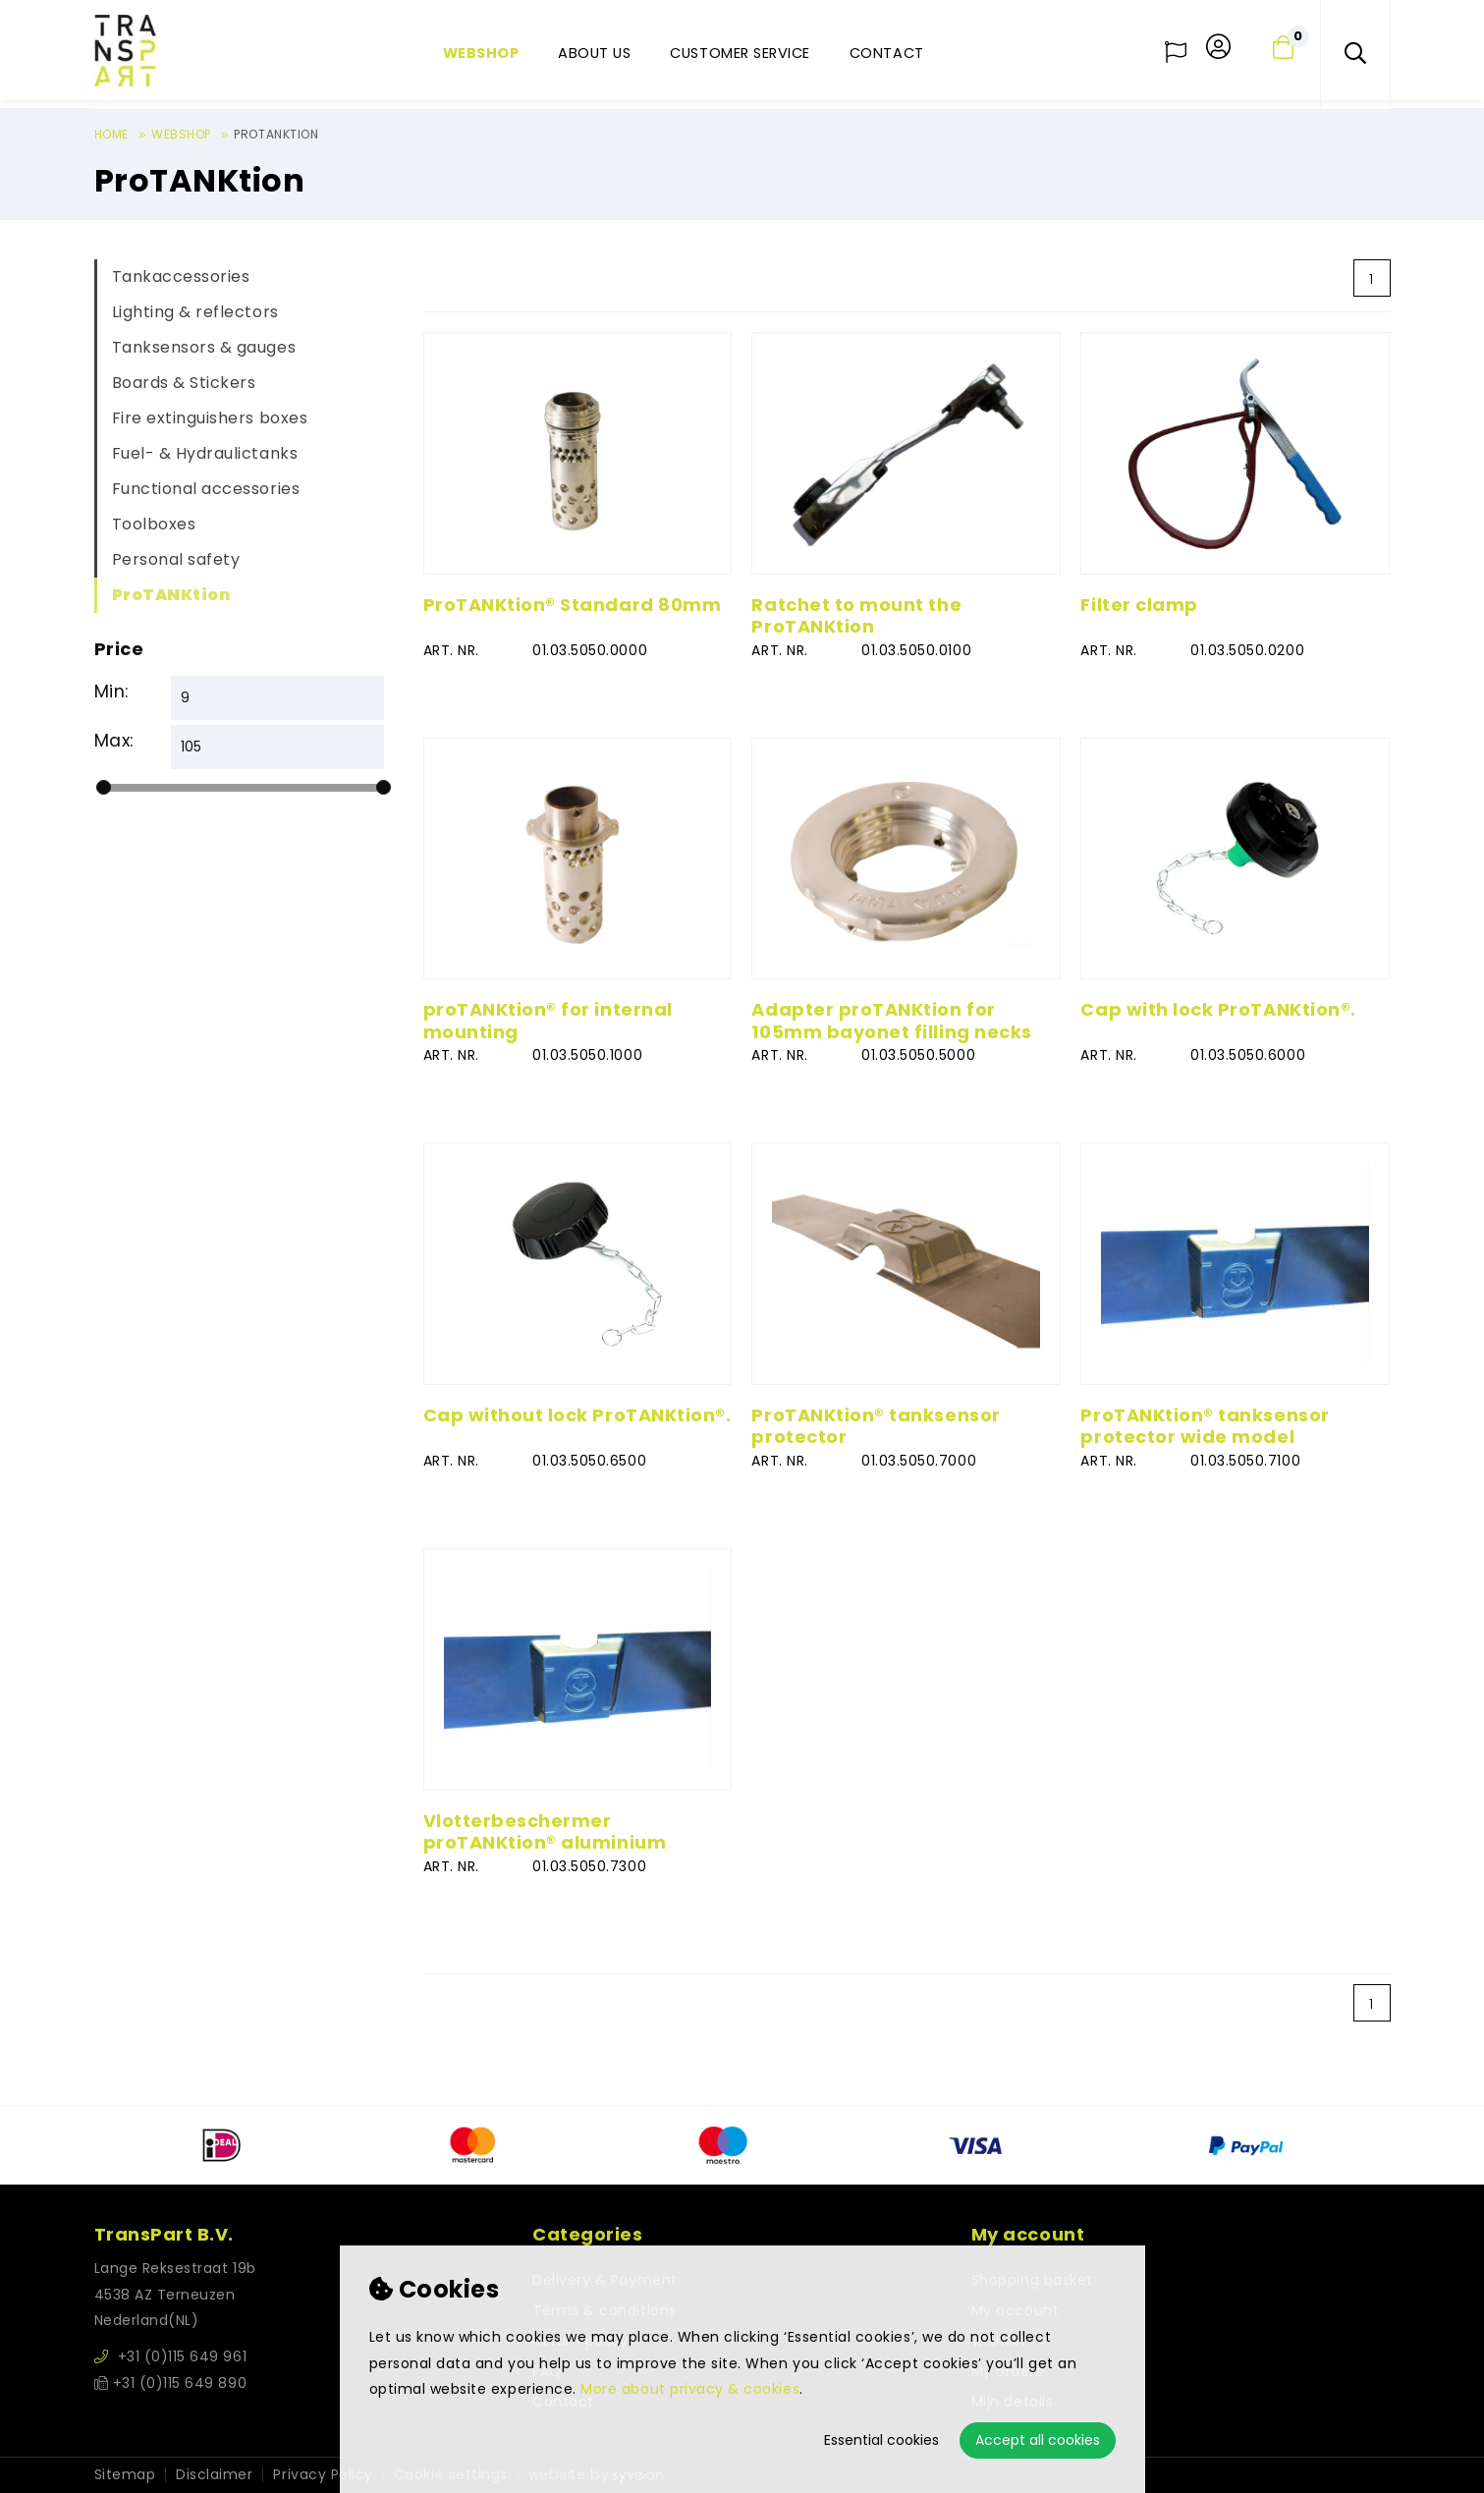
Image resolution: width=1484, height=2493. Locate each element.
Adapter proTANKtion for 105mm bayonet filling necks (891, 1020)
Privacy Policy (322, 2474)
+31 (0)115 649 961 (170, 2356)
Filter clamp (1138, 604)
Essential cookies (881, 2440)
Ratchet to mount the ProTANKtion (856, 615)
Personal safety (176, 559)
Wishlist (998, 2341)
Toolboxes (154, 524)
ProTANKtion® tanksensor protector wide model (1204, 1426)
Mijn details (1012, 2401)
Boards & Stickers (184, 382)
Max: (114, 740)
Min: (111, 691)
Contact (887, 53)
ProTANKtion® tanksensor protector (875, 1426)
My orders (1007, 2371)
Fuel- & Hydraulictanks (205, 453)
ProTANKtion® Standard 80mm (572, 604)
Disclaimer (214, 2474)
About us (594, 53)
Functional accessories (206, 488)
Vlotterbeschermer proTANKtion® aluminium (545, 1832)
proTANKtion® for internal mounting (548, 1020)
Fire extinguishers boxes (210, 418)
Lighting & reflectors (195, 312)
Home (111, 134)
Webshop (481, 53)
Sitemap (125, 2474)
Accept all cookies (1037, 2440)
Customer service (739, 53)
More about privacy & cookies (689, 2389)
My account (1015, 2310)
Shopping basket (1032, 2280)
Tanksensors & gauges (204, 347)
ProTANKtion (171, 594)
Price (119, 649)
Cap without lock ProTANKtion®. (577, 1415)
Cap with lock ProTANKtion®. (1217, 1009)
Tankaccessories (181, 276)
